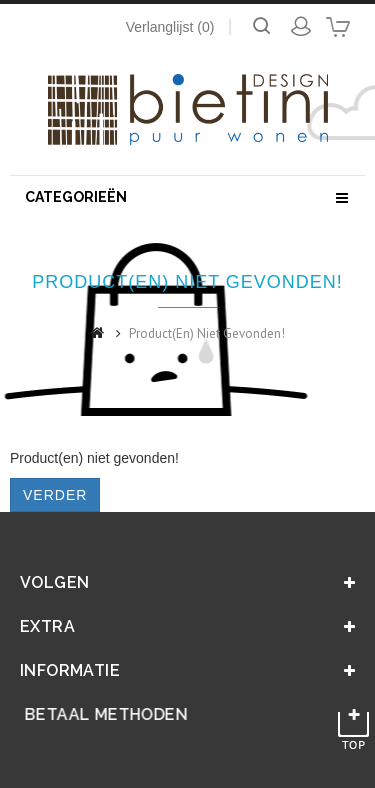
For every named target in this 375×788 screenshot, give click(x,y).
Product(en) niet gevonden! (207, 333)
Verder (55, 495)
